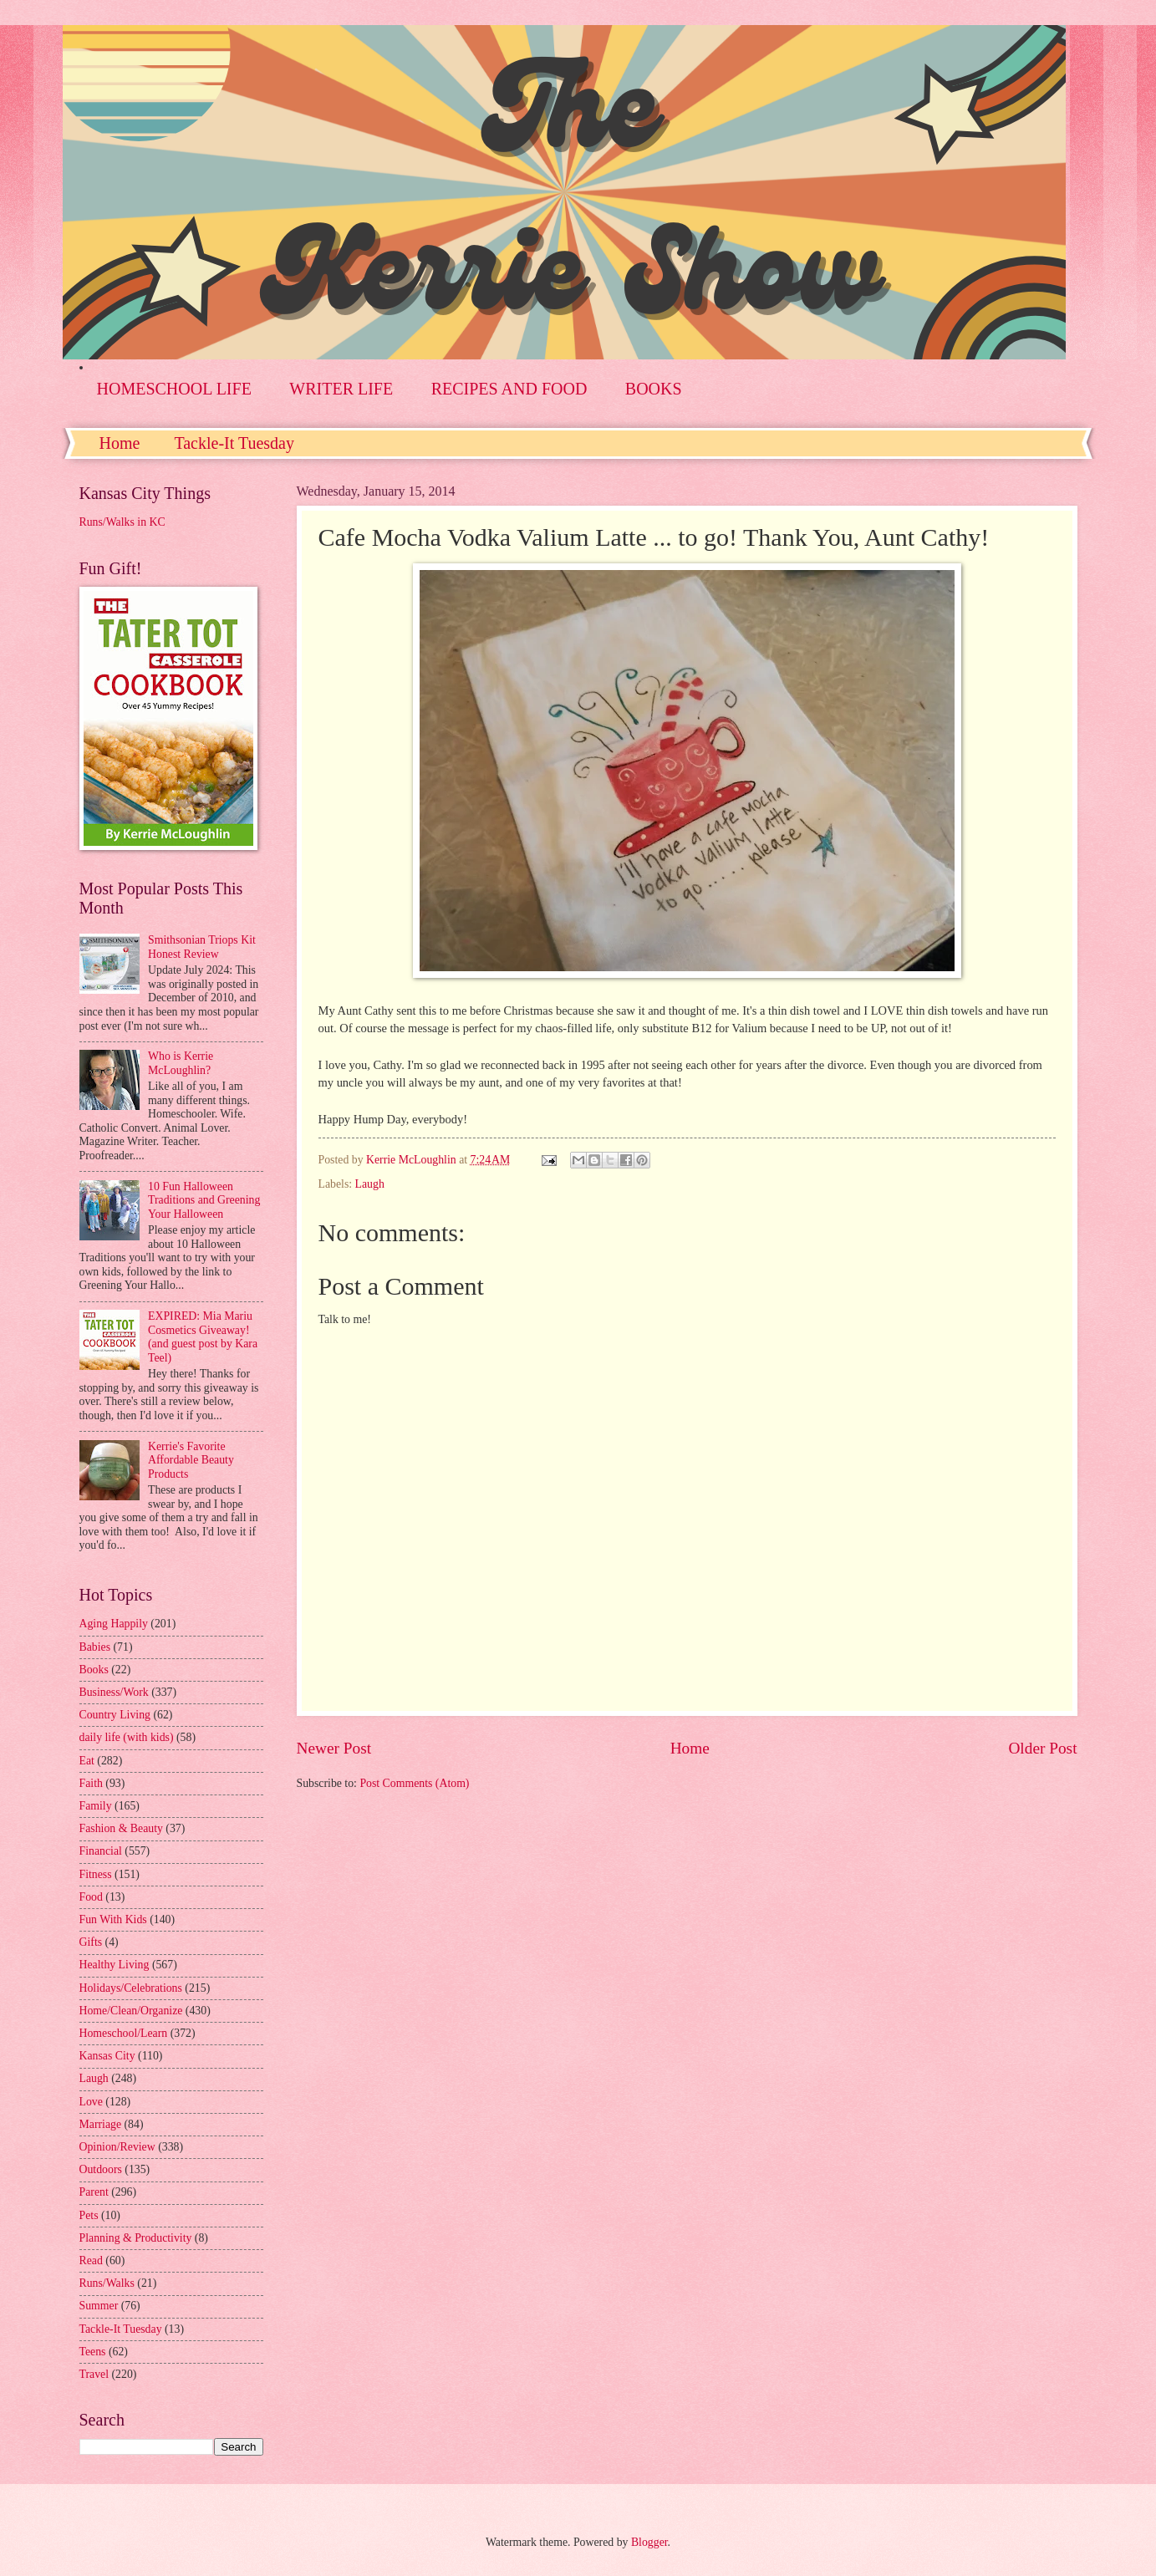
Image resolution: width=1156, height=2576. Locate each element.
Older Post (1042, 1748)
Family (95, 1806)
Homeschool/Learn (123, 2033)
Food (91, 1897)
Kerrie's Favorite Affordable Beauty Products (191, 1460)
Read (91, 2260)
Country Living (114, 1714)
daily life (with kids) (126, 1737)
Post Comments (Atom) (414, 1783)
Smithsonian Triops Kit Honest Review (202, 947)
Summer (99, 2305)
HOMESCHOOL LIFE (174, 388)
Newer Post (334, 1748)
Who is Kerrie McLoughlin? (180, 1063)
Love (91, 2101)
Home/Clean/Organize (131, 2010)
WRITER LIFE (341, 388)
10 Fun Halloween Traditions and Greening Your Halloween (204, 1200)
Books (94, 1669)
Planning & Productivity (135, 2238)
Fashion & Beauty (121, 1828)
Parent (94, 2192)
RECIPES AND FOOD (509, 388)
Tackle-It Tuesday (234, 443)
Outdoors (100, 2169)
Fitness (95, 1874)
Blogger (649, 2542)
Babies (95, 1647)
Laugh (369, 1184)
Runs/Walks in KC (122, 522)
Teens (92, 2351)
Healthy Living (114, 1964)
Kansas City (107, 2055)
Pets (89, 2215)
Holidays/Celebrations (130, 1988)
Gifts (91, 1942)
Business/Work (114, 1692)
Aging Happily (113, 1623)
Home (119, 443)
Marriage (100, 2124)
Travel (94, 2374)
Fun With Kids (113, 1919)
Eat (86, 1760)
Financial (100, 1851)
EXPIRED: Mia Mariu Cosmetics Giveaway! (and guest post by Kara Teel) (202, 1337)
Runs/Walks (107, 2283)
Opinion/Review (117, 2147)
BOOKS (653, 388)
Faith (91, 1783)
